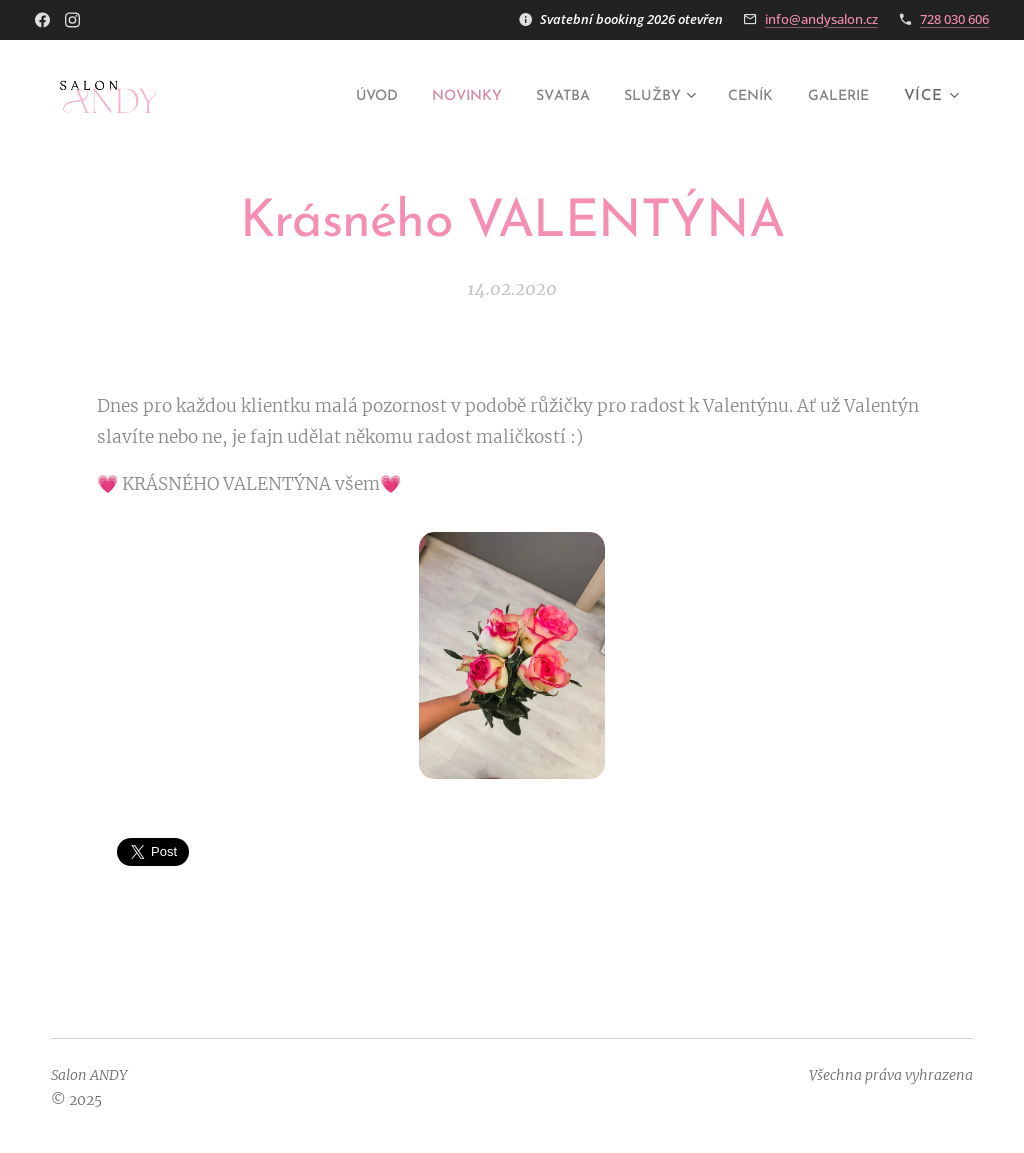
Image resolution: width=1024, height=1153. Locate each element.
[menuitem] (333, 97)
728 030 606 (954, 19)
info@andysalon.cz (821, 19)
